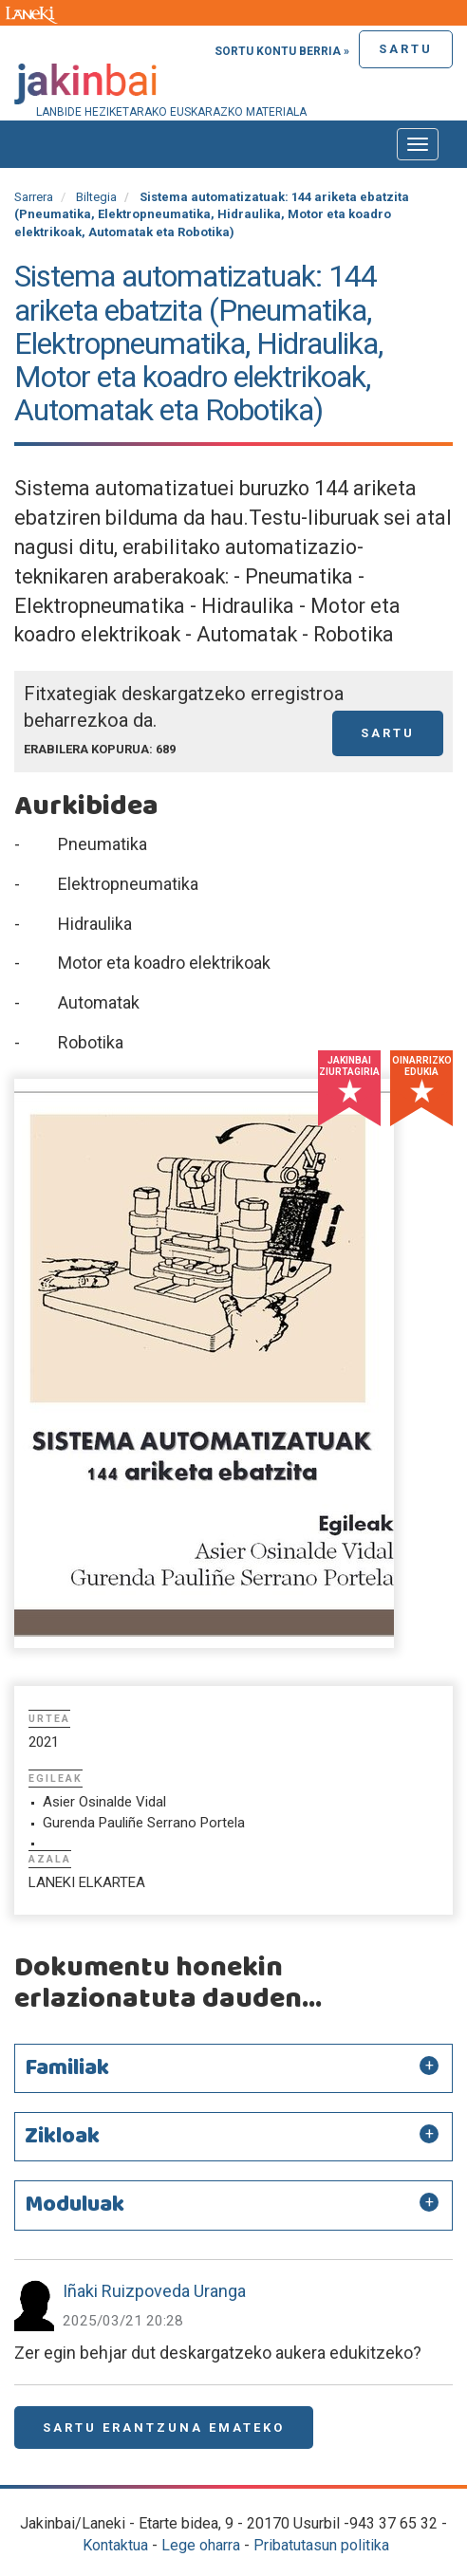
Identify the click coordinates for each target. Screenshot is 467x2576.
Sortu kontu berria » (282, 51)
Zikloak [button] (62, 2136)
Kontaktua (115, 2545)
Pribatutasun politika (321, 2545)
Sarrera (33, 197)
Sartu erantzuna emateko (164, 2427)
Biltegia (96, 197)
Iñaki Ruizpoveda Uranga (154, 2291)
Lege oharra (200, 2545)
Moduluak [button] (74, 2205)
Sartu (406, 49)
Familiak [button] (67, 2068)
